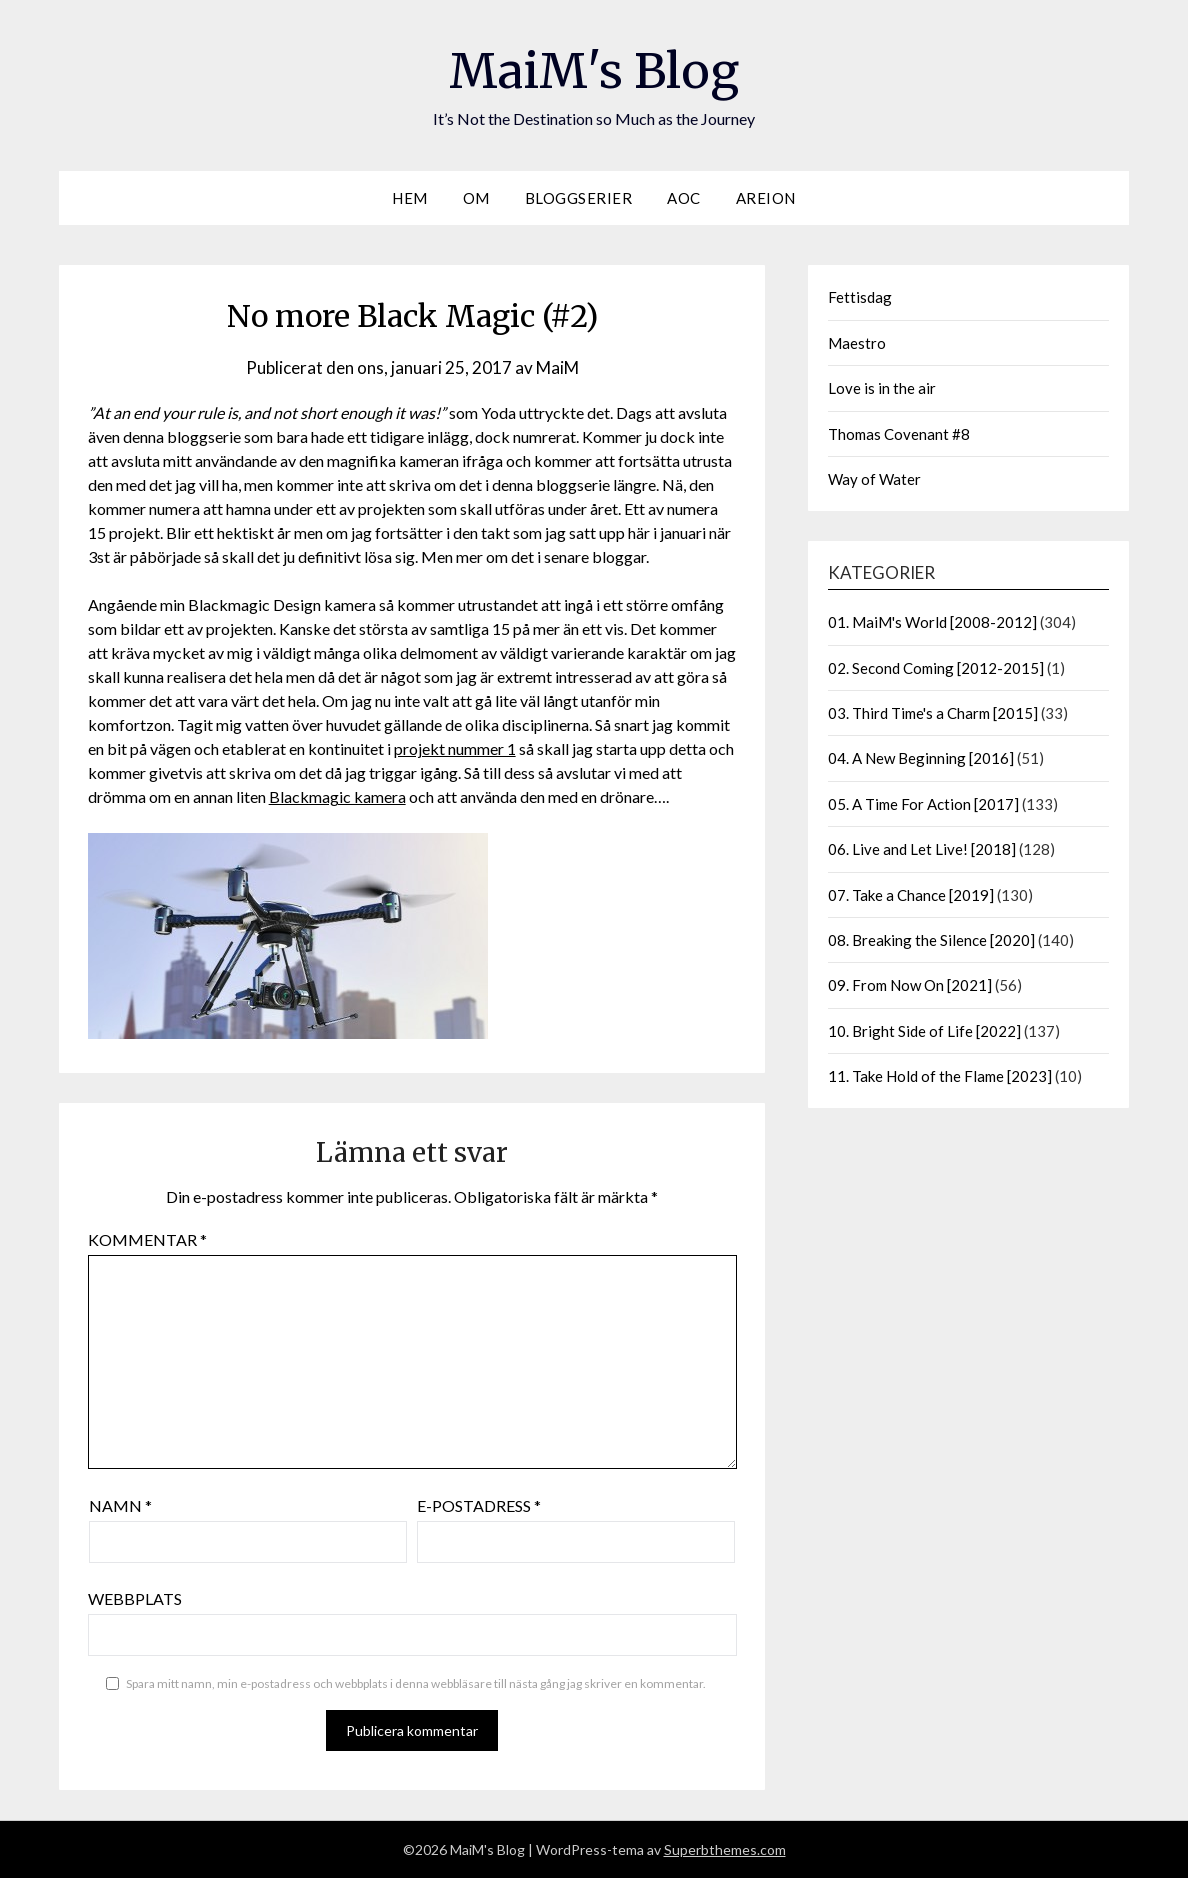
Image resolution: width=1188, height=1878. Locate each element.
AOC (684, 198)
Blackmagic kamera (337, 796)
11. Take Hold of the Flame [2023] (940, 1076)
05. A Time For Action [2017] (923, 804)
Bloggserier (579, 198)
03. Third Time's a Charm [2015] (933, 713)
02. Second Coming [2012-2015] (936, 668)
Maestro (857, 343)
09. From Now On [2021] (910, 985)
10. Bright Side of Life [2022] (924, 1031)
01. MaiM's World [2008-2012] (932, 622)
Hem (410, 198)
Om (476, 198)
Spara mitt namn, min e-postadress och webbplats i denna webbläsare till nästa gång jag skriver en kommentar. (416, 1683)
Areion (766, 198)
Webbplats (135, 1598)
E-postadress (479, 1505)
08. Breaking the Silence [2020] (931, 940)
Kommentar (147, 1239)
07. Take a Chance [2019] (911, 895)
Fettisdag (860, 297)
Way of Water (874, 479)
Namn (120, 1505)
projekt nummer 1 (455, 748)
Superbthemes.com (725, 1849)
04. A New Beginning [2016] (921, 758)
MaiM (557, 367)
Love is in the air (882, 388)
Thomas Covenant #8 (899, 434)
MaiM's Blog (594, 71)
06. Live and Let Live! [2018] (922, 849)
